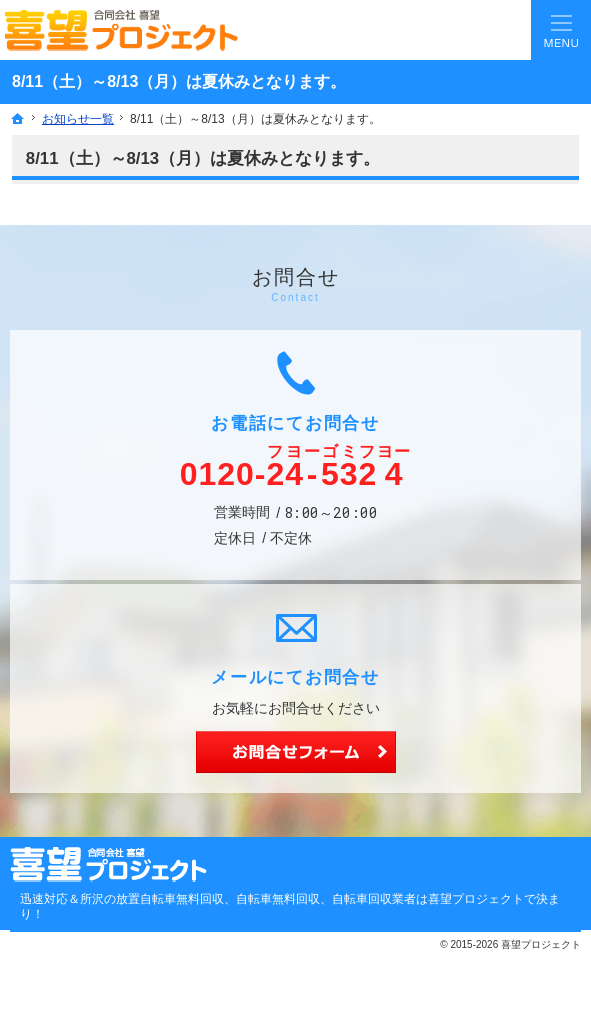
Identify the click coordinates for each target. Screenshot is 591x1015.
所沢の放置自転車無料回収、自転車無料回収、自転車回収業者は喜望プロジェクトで (308, 899)
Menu (561, 30)
